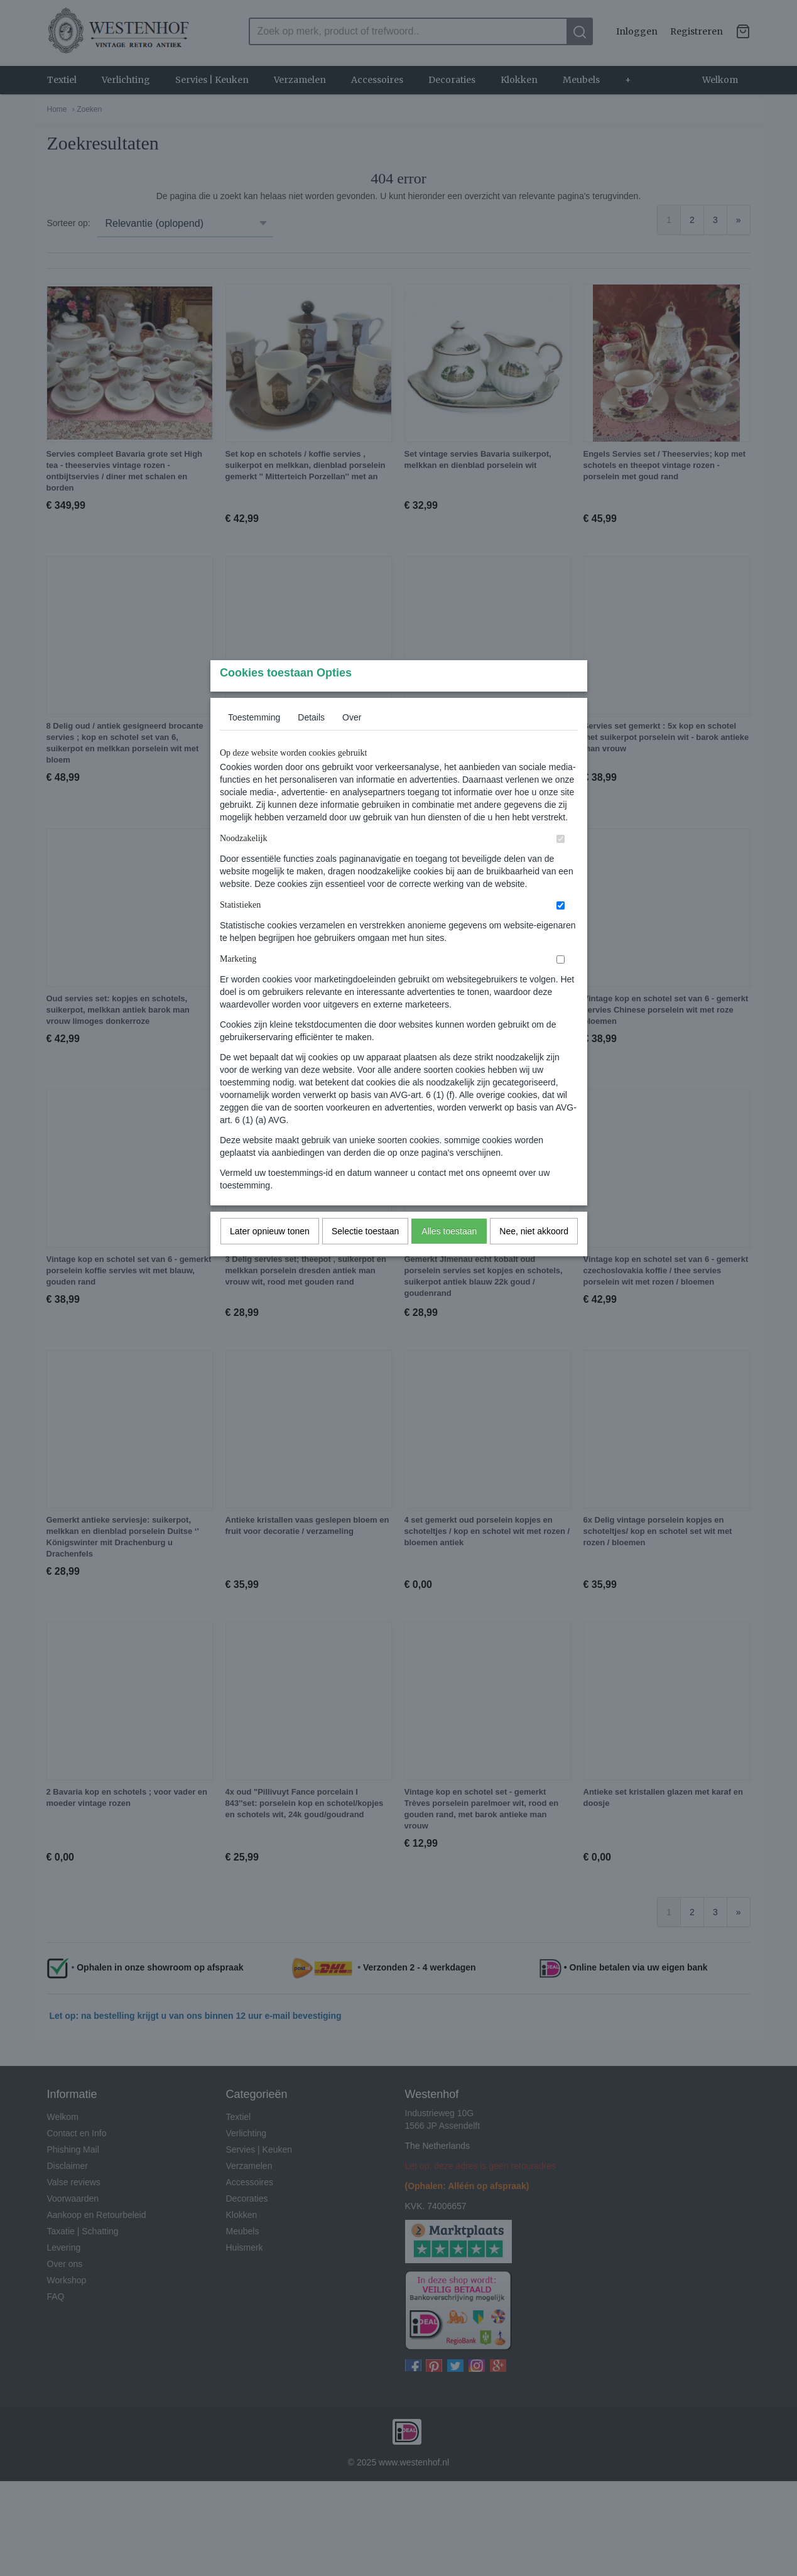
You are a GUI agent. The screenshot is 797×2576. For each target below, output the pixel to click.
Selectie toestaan (365, 1256)
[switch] (560, 863)
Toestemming (254, 742)
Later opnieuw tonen (270, 1256)
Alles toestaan (449, 1256)
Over (351, 742)
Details (311, 742)
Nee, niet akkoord (533, 1256)
